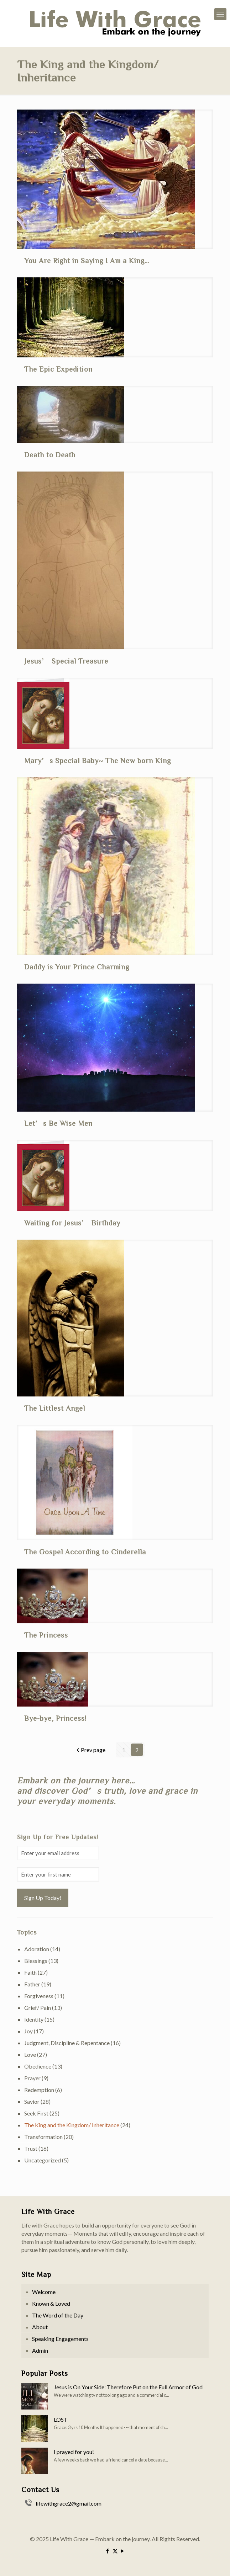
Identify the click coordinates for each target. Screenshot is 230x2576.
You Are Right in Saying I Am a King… (86, 260)
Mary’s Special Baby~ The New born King (97, 760)
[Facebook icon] (107, 2551)
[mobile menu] (220, 14)
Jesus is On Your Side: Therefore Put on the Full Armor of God (128, 2387)
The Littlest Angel (54, 1407)
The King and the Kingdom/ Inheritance (71, 2125)
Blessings (35, 1960)
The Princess (46, 1634)
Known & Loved (51, 2303)
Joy (28, 2031)
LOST (61, 2419)
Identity (33, 2019)
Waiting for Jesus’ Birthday (72, 1222)
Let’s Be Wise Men (58, 1123)
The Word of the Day (57, 2315)
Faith (30, 1972)
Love (30, 2054)
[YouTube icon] (122, 2551)
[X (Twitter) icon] (115, 2551)
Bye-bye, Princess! (55, 1717)
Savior (32, 2101)
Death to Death (49, 454)
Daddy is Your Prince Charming (76, 966)
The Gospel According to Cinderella (85, 1551)
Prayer (32, 2078)
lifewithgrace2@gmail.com (68, 2503)
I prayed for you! (74, 2451)
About (40, 2327)
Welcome (44, 2291)
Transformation (43, 2136)
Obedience (37, 2066)
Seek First (36, 2113)
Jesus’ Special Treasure (66, 660)
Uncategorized (42, 2160)
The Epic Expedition (58, 368)
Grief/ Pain (37, 2007)
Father (32, 1984)
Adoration (36, 1949)
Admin (40, 2350)
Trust (30, 2148)
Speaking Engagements (60, 2338)
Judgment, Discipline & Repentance (67, 2042)
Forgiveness (38, 1995)
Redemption (39, 2089)
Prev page (90, 1749)
